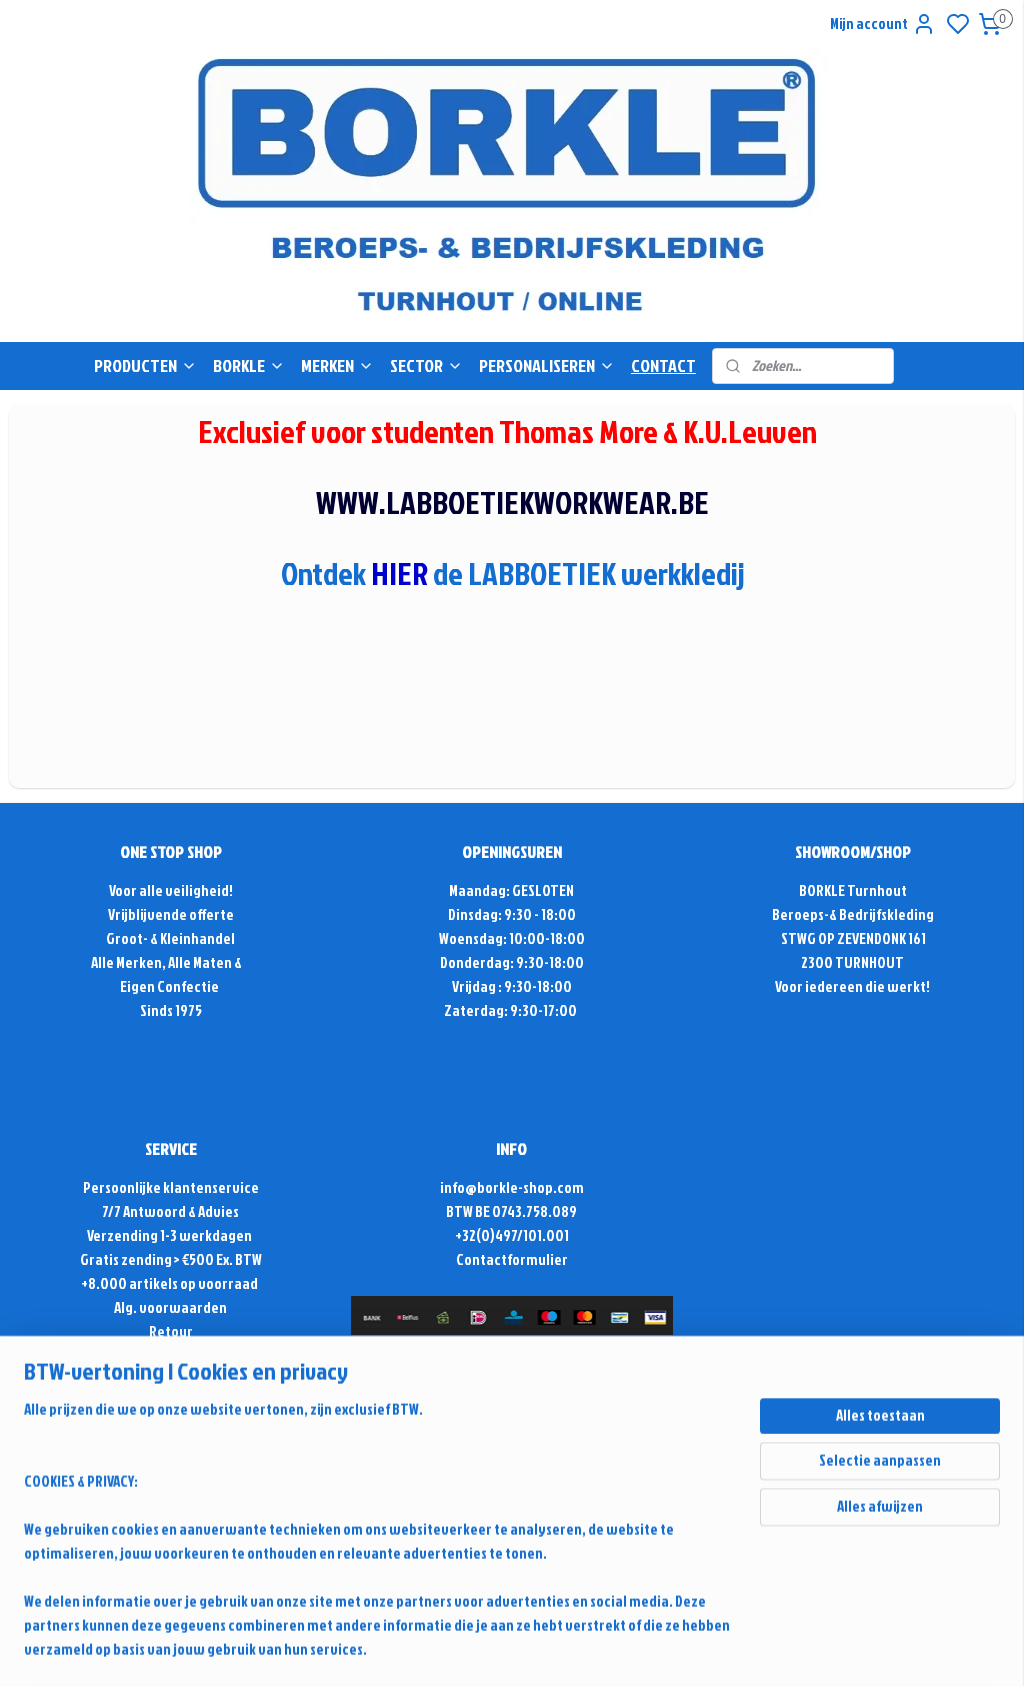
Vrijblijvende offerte (171, 914)
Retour (171, 1331)
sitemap (690, 1418)
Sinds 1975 (171, 1010)
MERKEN (337, 365)
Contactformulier (512, 1259)
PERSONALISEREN (547, 365)
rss (724, 1418)
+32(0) (475, 1235)
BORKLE (249, 365)
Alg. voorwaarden (170, 1307)
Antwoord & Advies (180, 1211)
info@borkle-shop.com (512, 1187)
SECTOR (426, 365)
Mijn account (883, 24)
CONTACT (663, 365)
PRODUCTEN (145, 365)
